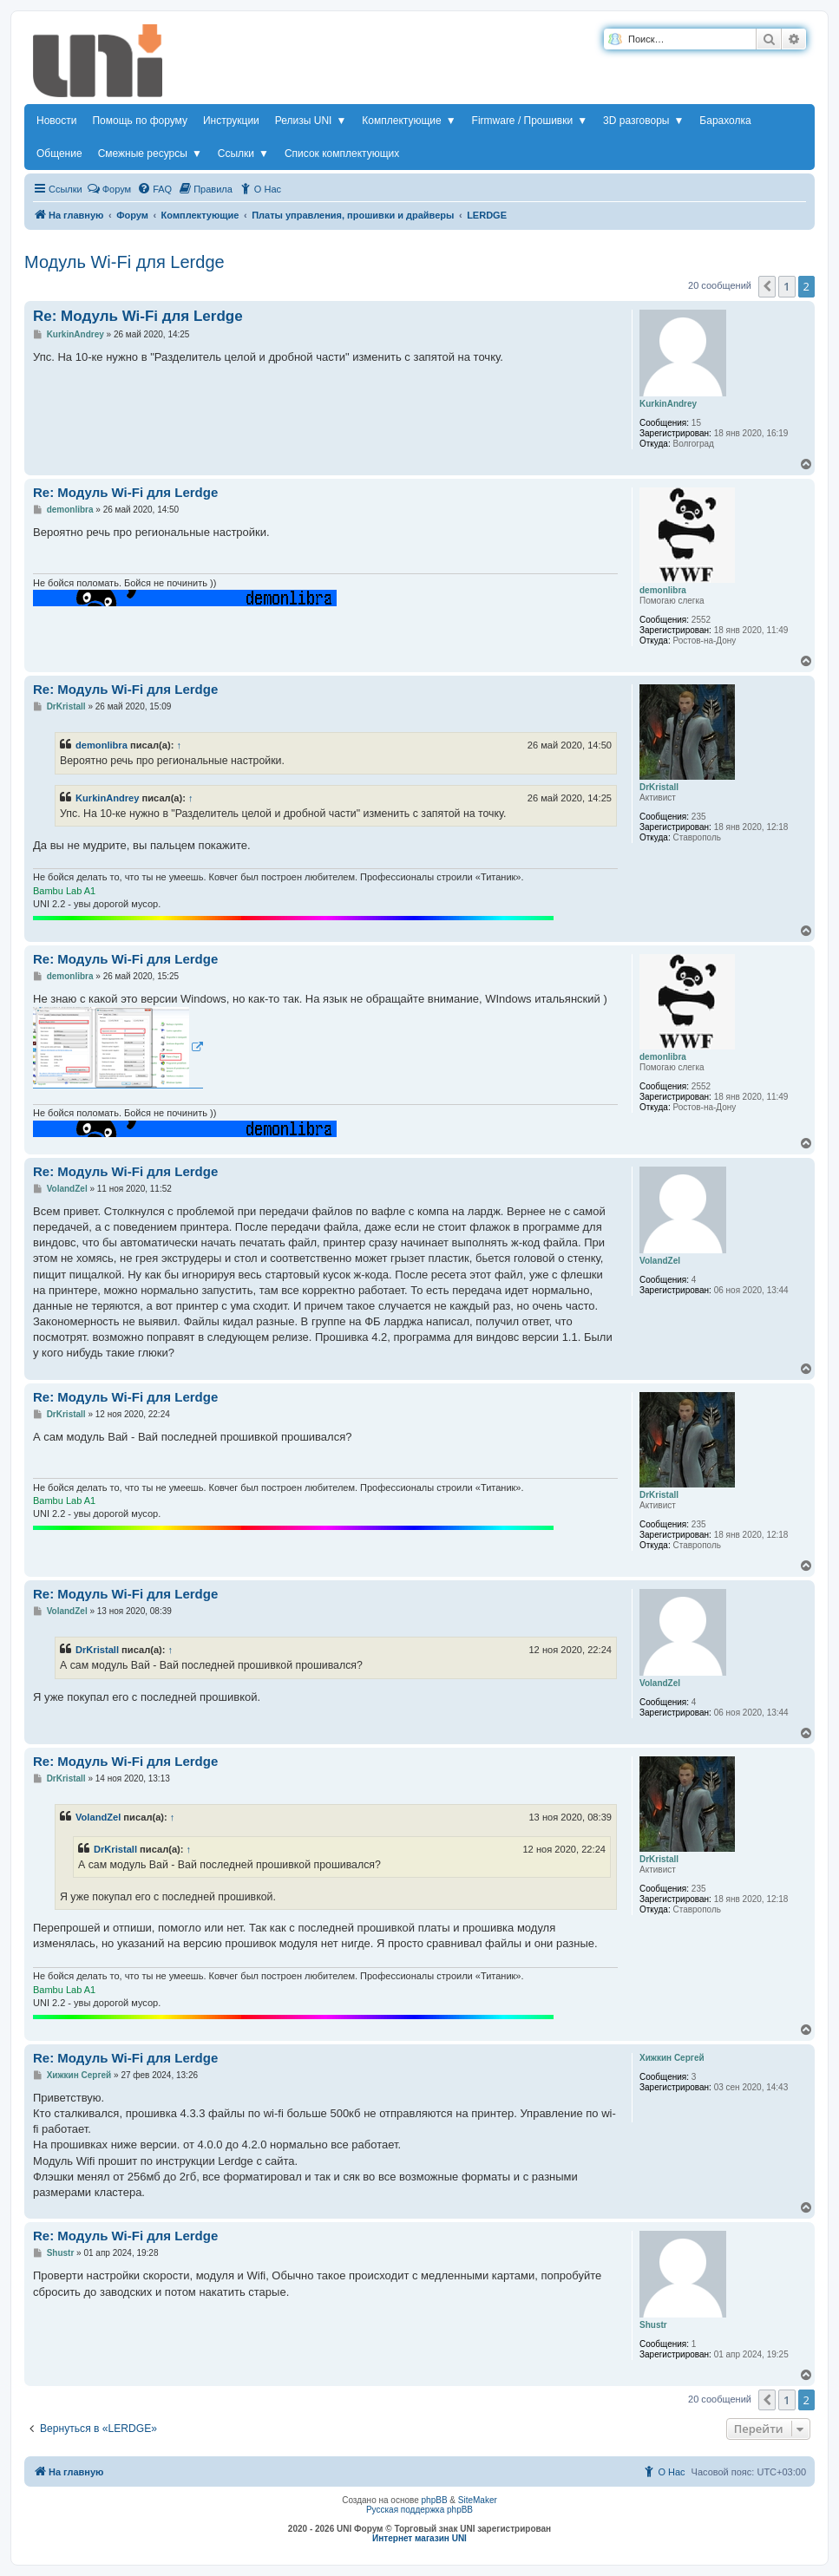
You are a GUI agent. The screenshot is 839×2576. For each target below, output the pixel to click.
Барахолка (725, 120)
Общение (59, 153)
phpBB (435, 2500)
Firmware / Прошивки (530, 120)
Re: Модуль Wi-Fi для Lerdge (138, 316)
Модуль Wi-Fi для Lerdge (124, 261)
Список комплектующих (342, 153)
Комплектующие (409, 120)
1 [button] (786, 286)
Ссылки (243, 153)
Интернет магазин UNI (419, 2538)
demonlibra (101, 745)
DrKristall (97, 1649)
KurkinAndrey (107, 798)
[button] (767, 286)
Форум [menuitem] (109, 188)
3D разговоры (643, 120)
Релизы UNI (310, 120)
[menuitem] (154, 189)
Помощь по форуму (139, 120)
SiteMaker (477, 2500)
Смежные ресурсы (150, 153)
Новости (56, 120)
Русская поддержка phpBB (419, 2509)
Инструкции (231, 120)
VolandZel (98, 1817)
